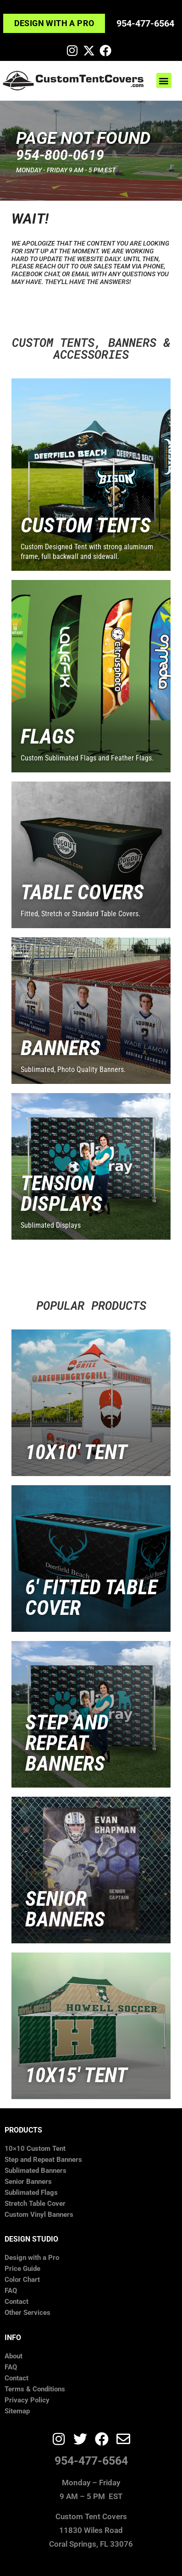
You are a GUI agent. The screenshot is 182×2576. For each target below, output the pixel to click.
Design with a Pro (32, 2257)
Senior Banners (28, 2181)
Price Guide (22, 2268)
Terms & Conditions (35, 2389)
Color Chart (22, 2279)
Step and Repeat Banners (43, 2159)
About (13, 2356)
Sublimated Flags (31, 2192)
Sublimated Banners (35, 2170)
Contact (16, 2301)
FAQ (11, 2290)
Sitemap (17, 2411)
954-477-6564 (145, 23)
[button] (163, 80)
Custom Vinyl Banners (39, 2214)
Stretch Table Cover (35, 2203)
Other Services (27, 2312)
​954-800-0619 (60, 155)
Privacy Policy (27, 2400)
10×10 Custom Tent (35, 2148)
